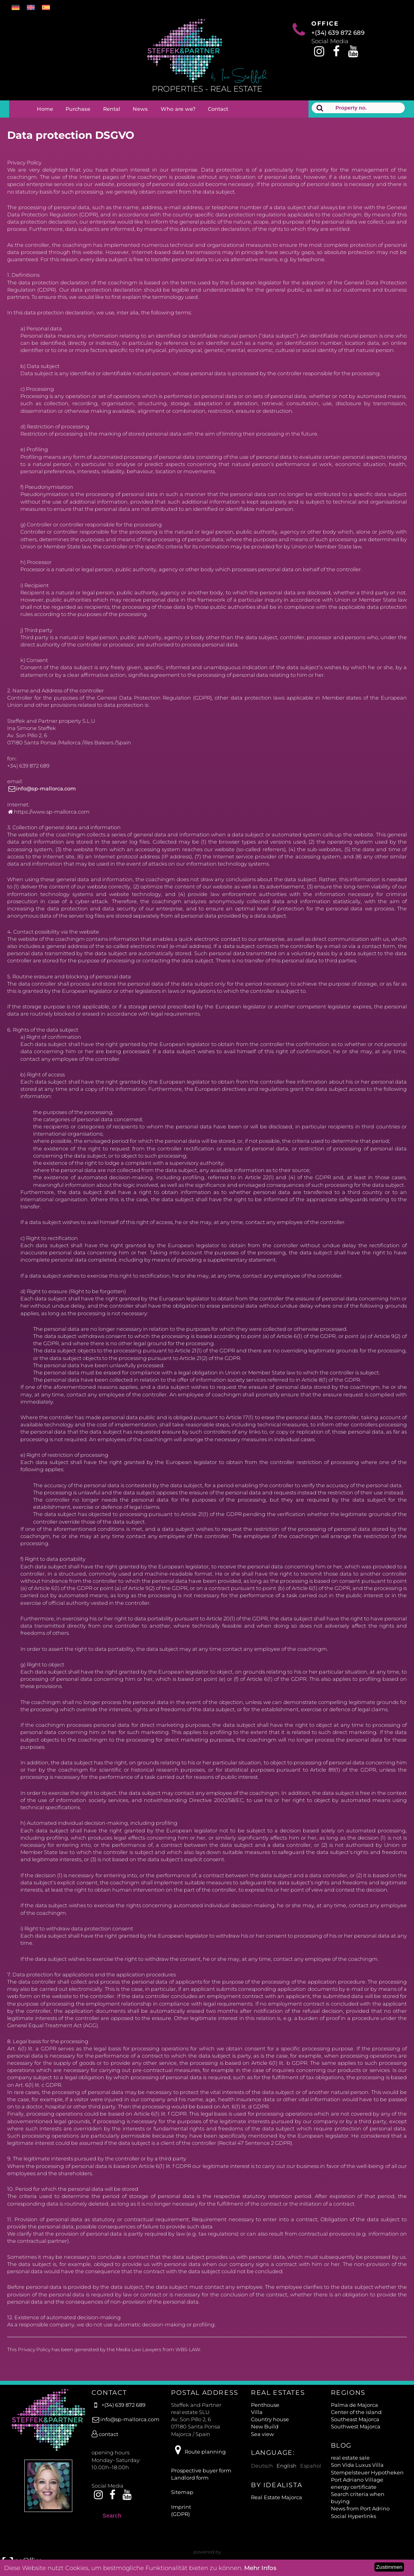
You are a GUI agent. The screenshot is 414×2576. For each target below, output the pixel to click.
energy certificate (353, 2487)
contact (105, 2434)
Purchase (78, 109)
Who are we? (178, 109)
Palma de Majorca (354, 2405)
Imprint (181, 2507)
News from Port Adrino (360, 2508)
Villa (257, 2412)
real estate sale (350, 2457)
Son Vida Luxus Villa (357, 2465)
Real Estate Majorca (276, 2497)
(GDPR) (180, 2514)
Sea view (262, 2434)
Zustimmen (389, 2567)
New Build (265, 2426)
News (140, 109)
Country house (270, 2419)
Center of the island (356, 2412)
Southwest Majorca (355, 2426)
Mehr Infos (260, 2568)
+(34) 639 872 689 (337, 32)
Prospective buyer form (201, 2470)
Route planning (198, 2451)
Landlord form (190, 2477)
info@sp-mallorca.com (41, 788)
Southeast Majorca (355, 2419)
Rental (111, 109)
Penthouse (265, 2405)
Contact (218, 109)
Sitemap (182, 2492)
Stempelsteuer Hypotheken (367, 2472)
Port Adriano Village (357, 2479)
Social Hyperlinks (353, 2516)
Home (45, 109)
